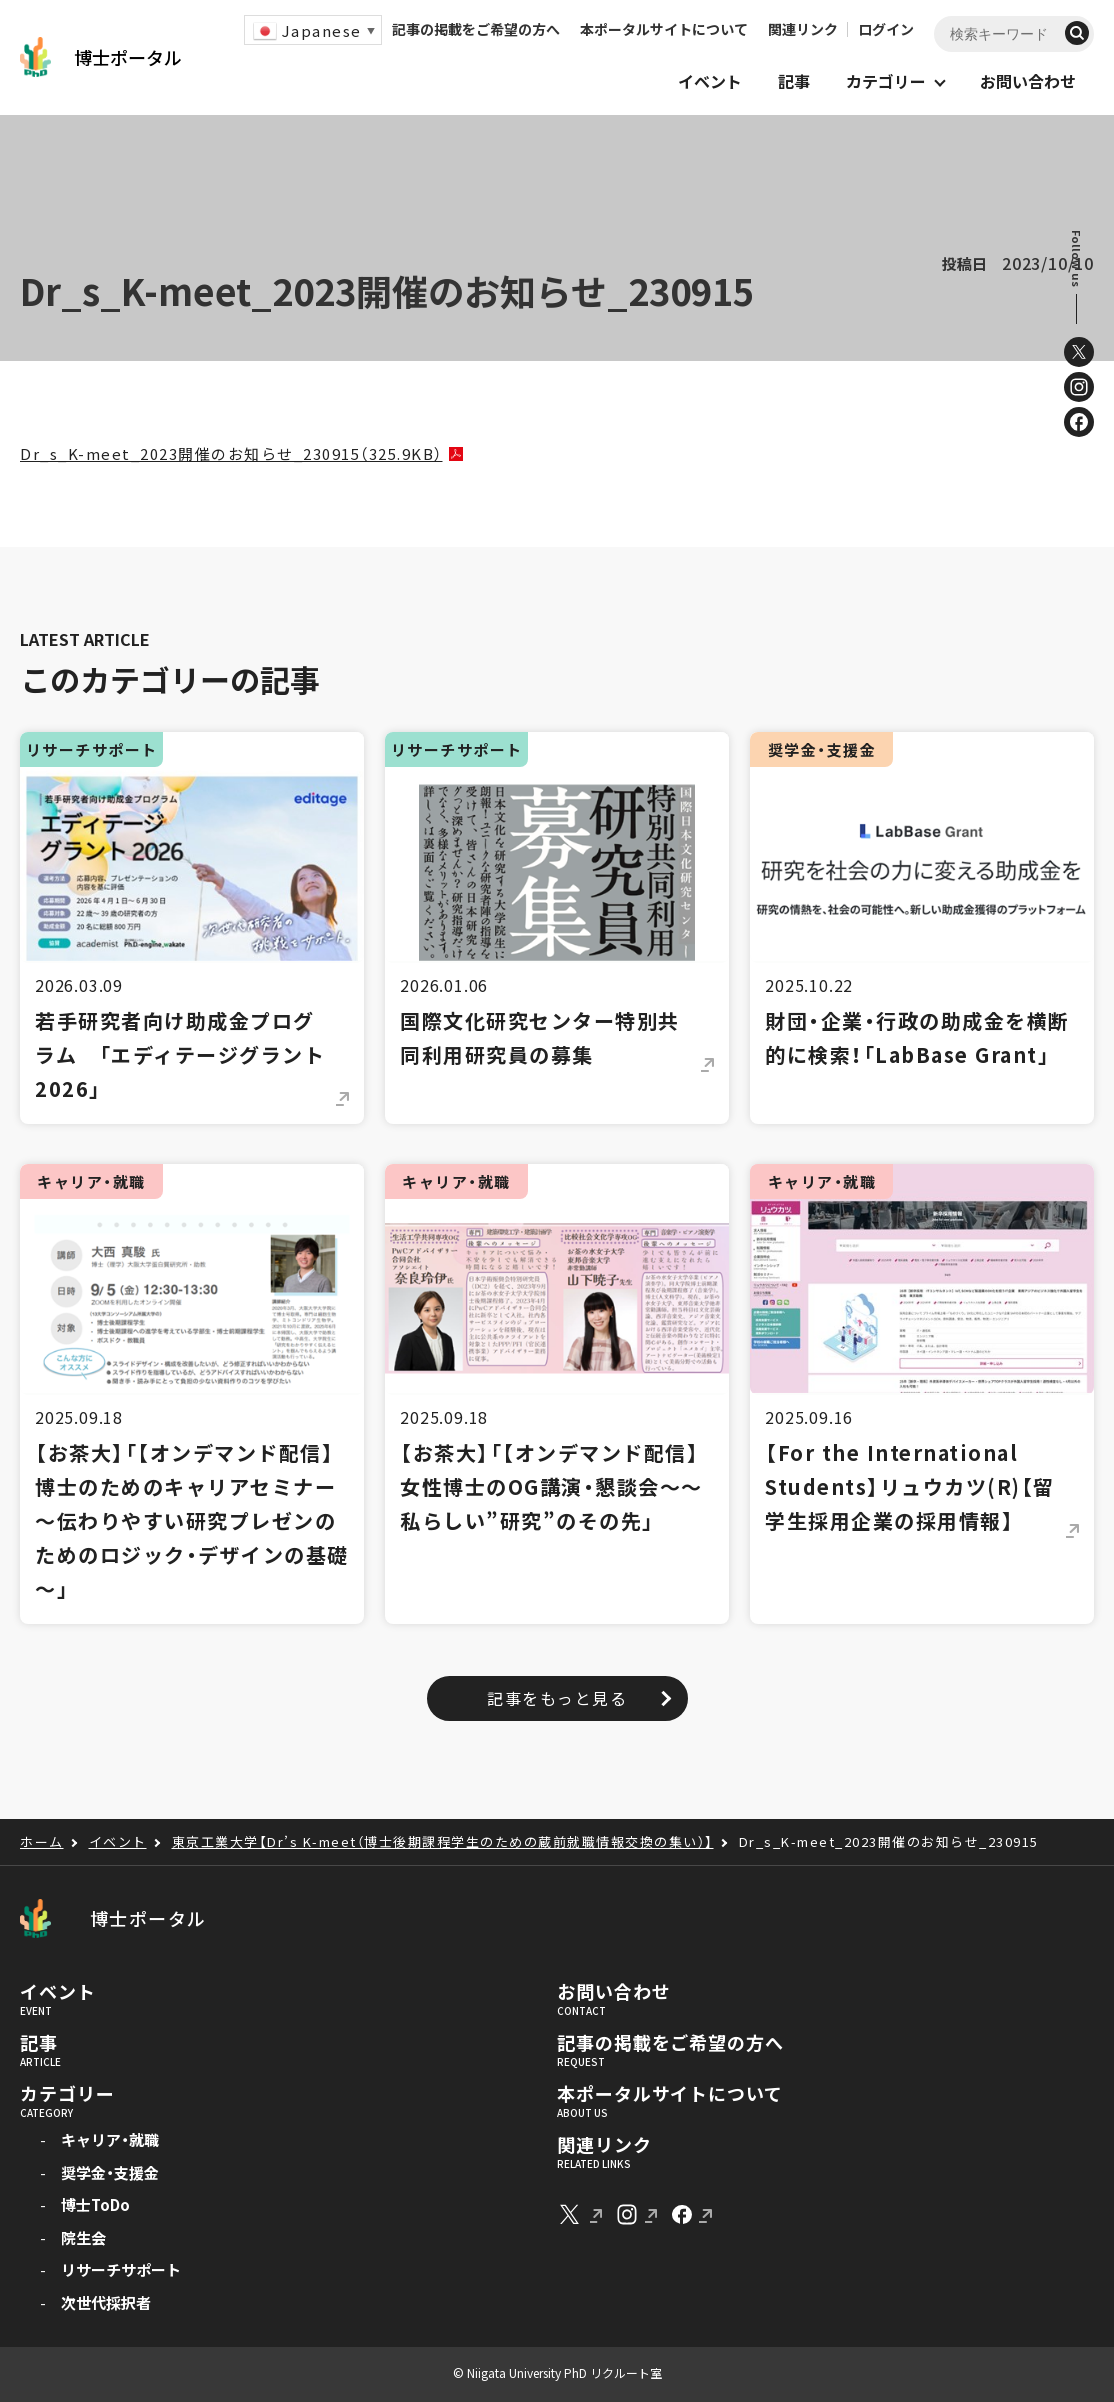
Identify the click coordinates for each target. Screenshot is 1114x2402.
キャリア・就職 (110, 2139)
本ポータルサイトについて (664, 29)
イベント (58, 1992)
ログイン (886, 29)
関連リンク (803, 29)
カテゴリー (67, 2094)
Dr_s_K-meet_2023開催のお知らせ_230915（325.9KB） (231, 453)
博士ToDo (95, 2204)
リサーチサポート (121, 2269)
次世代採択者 (106, 2302)
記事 (39, 2043)
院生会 (83, 2237)
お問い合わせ (613, 1992)
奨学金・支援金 (110, 2172)
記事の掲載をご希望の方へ (476, 29)
